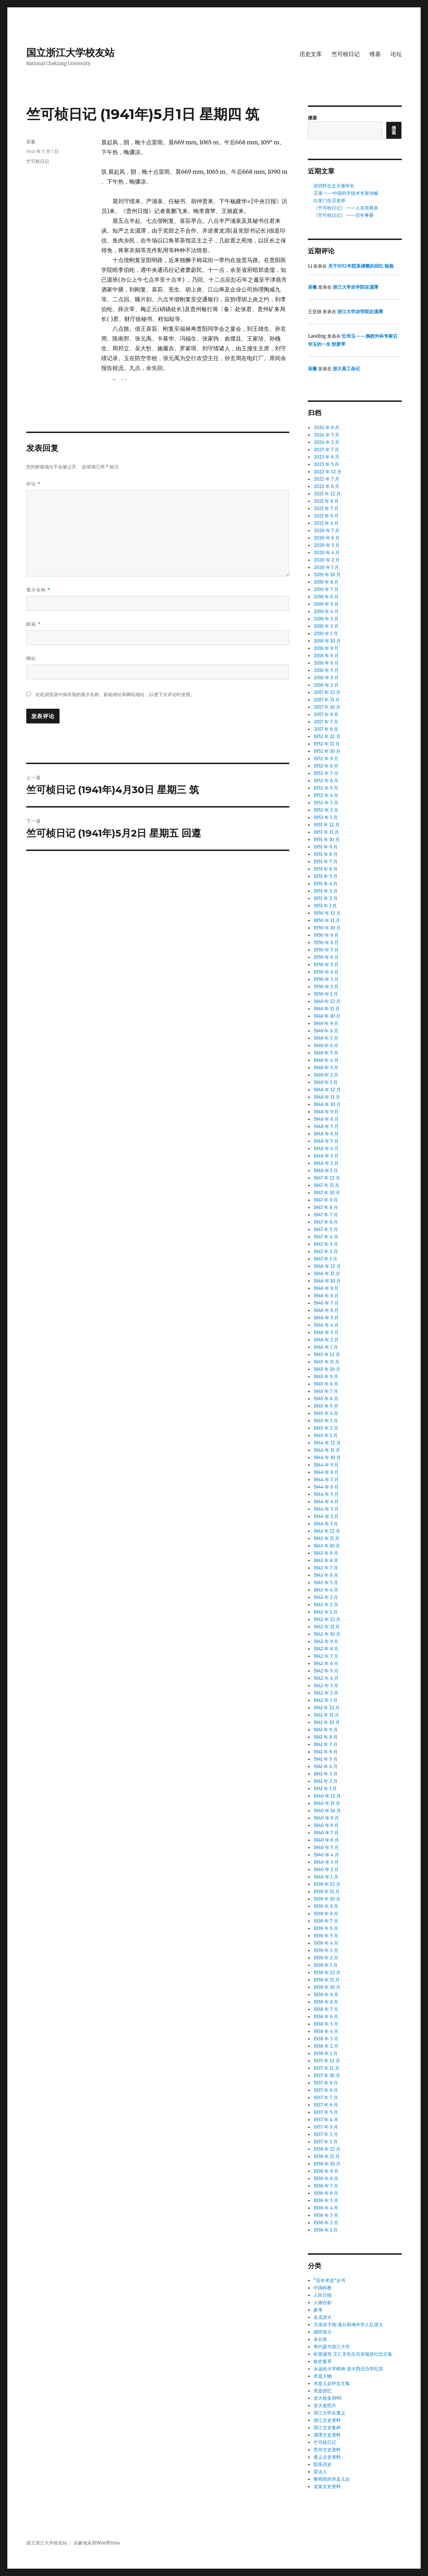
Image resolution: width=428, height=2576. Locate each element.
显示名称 (38, 590)
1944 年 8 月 (326, 1472)
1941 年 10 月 (326, 1722)
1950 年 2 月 (326, 987)
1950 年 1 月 (325, 994)
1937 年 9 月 (325, 2083)
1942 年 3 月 (325, 1686)
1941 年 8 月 (325, 1737)
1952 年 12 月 (326, 737)
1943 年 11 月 (326, 1538)
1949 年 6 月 (325, 1046)
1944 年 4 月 (326, 1502)
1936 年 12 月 (326, 2149)
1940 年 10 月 (327, 1811)
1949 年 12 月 (326, 1001)
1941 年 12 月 (326, 1708)
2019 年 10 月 (326, 575)
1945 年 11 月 (326, 1362)
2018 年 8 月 (326, 656)
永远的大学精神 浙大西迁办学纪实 (348, 2369)
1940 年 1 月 (325, 1877)
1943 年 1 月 (325, 1612)
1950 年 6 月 (326, 957)
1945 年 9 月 (325, 1377)
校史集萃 (322, 2361)
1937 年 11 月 (326, 2068)
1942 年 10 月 (326, 1634)
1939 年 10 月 (326, 1899)
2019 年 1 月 (325, 634)
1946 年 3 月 (325, 1332)
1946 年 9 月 (326, 1288)
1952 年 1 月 (325, 817)
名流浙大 (322, 2317)
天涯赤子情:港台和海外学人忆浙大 (348, 2325)
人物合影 (322, 2303)
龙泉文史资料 (327, 2486)
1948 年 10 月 (326, 1104)
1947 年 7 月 (325, 1215)
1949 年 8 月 (325, 1031)
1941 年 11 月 (326, 1715)
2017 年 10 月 (326, 707)
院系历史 (322, 2464)
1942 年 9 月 (325, 1641)
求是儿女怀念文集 (331, 2383)
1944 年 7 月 (325, 1480)
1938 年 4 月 (325, 2031)
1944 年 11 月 (326, 1450)
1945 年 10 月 (326, 1369)
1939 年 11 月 (326, 1892)
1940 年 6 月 (326, 1840)
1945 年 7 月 (325, 1391)
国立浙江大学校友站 (70, 53)
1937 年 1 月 (325, 2142)
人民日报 (322, 2295)
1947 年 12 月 (326, 1178)
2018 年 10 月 (327, 641)
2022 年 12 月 (327, 472)
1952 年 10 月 (326, 751)
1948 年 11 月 (326, 1097)
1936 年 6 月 (325, 2193)
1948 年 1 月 (325, 1171)
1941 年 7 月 (325, 1744)
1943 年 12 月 (326, 1531)
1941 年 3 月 (325, 1774)
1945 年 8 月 (325, 1384)
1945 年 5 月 (325, 1406)
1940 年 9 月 (326, 1818)
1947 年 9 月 (325, 1200)
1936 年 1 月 (325, 2230)
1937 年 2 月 (325, 2134)
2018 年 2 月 (326, 685)
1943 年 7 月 (325, 1568)
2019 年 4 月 (326, 611)
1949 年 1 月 (325, 1082)
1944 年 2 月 (326, 1516)
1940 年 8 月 (326, 1825)
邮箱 (33, 624)
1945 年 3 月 (325, 1421)
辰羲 (30, 141)
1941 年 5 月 (325, 1759)
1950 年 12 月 (326, 913)
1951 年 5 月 (325, 876)
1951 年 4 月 (325, 884)
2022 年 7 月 (326, 479)
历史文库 (310, 54)
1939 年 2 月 (325, 1958)
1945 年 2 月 (325, 1428)
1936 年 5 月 (325, 2201)
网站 (31, 658)
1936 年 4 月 (325, 2208)
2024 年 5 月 (326, 435)
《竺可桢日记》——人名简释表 (345, 208)
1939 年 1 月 (325, 1965)
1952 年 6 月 (325, 781)
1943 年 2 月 (325, 1605)
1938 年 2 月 (325, 2046)
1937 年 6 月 (325, 2105)
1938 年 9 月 (325, 1995)
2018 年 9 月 (326, 648)
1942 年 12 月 (326, 1619)
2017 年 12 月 (326, 692)
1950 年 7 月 (325, 950)
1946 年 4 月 (326, 1325)
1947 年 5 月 (325, 1229)
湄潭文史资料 (327, 2435)
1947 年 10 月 (326, 1193)
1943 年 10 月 (326, 1546)
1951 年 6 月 (325, 869)
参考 (318, 2310)
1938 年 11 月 (326, 1980)
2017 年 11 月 (326, 700)
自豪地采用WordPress (97, 2543)
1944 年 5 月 (326, 1494)
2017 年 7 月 (325, 722)
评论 (33, 484)
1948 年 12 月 (326, 1090)
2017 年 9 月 (325, 714)
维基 (375, 54)
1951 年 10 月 (326, 840)
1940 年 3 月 (326, 1862)
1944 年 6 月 (326, 1487)
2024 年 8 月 (326, 428)
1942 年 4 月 (325, 1678)
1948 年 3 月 (325, 1156)
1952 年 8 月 (325, 766)
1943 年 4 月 (325, 1590)
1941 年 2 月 (325, 1781)
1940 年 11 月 (326, 1803)
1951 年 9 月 (325, 847)
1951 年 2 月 (325, 898)
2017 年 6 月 (325, 729)
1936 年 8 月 (325, 2179)
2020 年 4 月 (326, 553)
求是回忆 (322, 2391)
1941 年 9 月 (325, 1730)
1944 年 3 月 (326, 1509)
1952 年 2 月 (325, 810)
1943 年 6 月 (325, 1575)
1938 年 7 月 (325, 2009)
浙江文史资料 (327, 2420)
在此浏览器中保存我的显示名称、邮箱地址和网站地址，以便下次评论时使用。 (115, 695)
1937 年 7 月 (325, 2098)
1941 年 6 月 (325, 1752)
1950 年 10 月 (327, 928)
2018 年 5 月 (325, 670)
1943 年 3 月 (325, 1597)
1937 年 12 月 (326, 2061)
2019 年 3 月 (325, 619)
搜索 (312, 118)
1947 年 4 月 (325, 1237)
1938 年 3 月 (325, 2039)
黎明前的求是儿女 (331, 2479)
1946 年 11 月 (326, 1274)
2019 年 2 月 (325, 626)
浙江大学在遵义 (329, 2413)
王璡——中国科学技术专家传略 (345, 193)
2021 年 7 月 (325, 508)
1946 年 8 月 (326, 1296)
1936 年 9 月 (325, 2171)
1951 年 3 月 (325, 891)
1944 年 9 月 (326, 1465)
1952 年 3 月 (325, 803)
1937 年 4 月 (325, 2120)
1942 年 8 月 (325, 1649)
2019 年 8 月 (325, 582)
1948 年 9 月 (326, 1112)
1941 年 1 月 (325, 1789)
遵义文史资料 (327, 2457)
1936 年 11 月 (326, 2156)
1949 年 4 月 (325, 1060)
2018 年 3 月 (325, 678)
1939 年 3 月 (325, 1950)
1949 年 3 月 (325, 1068)
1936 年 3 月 (325, 2215)
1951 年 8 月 (325, 854)
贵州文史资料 (327, 2450)
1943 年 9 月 (325, 1553)
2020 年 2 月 (326, 560)
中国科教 (322, 2288)
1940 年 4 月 (326, 1855)
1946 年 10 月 (326, 1281)
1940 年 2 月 (326, 1870)
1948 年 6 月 (326, 1134)
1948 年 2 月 (325, 1163)
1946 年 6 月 (326, 1310)
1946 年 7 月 (325, 1303)
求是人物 (322, 2376)
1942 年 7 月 (325, 1656)
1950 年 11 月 (326, 920)
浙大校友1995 (327, 2398)
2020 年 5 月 (326, 545)
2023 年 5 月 (326, 464)
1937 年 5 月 (325, 2112)
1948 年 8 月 (326, 1119)
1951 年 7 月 (325, 862)
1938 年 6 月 (325, 2017)
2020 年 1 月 (326, 567)
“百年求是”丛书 (329, 2280)
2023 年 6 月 (326, 457)
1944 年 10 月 (327, 1458)
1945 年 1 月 (325, 1435)
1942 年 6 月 (325, 1664)
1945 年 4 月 (325, 1413)
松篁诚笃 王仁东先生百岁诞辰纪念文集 (352, 2354)
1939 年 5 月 (325, 1936)
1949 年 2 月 (325, 1075)
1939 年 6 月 (325, 1928)
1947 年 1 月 (325, 1259)
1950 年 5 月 (325, 965)
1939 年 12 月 (326, 1884)
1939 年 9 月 (325, 1906)
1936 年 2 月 (325, 2223)
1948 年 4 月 (326, 1149)
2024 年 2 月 (326, 442)
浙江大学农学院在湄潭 (355, 287)
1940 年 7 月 (326, 1833)
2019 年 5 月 (325, 604)
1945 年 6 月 (325, 1399)
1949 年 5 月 (325, 1053)
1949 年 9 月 (325, 1023)
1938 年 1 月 (325, 2053)
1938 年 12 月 (326, 1973)
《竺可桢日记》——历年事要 (343, 215)
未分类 (320, 2339)
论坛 (396, 54)
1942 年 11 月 (326, 1627)
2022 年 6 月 (326, 486)
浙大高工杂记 (346, 369)
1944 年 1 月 (325, 1524)
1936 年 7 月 (325, 2186)
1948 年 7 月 (325, 1126)
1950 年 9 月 (326, 935)
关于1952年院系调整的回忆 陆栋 (361, 266)
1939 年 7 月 (325, 1921)
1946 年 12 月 (326, 1266)
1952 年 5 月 (325, 788)
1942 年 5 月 (325, 1671)
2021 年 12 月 (326, 494)
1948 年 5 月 (325, 1141)
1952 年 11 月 (326, 744)
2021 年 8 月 (326, 501)
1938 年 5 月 (325, 2024)
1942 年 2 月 (325, 1693)
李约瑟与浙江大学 (331, 2347)
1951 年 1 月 (325, 906)
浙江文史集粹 (327, 2428)
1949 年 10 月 (326, 1016)
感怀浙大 (322, 2332)
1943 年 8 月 (325, 1561)
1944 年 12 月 (326, 1443)
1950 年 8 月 (326, 943)
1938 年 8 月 (325, 2002)
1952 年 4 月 (325, 795)
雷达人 (320, 2472)
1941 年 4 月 (325, 1767)
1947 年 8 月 (325, 1207)
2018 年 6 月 (326, 663)
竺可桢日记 (346, 54)
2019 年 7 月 (325, 589)
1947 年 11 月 (326, 1185)
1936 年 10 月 (326, 2164)
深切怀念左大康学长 (333, 186)
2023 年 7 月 (326, 450)
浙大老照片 (324, 2406)
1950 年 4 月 (326, 972)
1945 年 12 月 (326, 1355)
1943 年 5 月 (325, 1583)
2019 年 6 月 (326, 597)
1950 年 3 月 (325, 979)
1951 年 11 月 (326, 832)
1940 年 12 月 (327, 1796)
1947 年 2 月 (325, 1252)
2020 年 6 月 (326, 538)
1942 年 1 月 (325, 1700)
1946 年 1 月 (325, 1347)
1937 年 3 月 (325, 2127)
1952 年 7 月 (325, 773)
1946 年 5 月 (325, 1318)
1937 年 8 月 (325, 2090)
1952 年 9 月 (325, 759)
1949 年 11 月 (326, 1009)
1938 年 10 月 (326, 1987)
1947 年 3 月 (325, 1244)
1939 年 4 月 (325, 1943)
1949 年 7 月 (325, 1038)
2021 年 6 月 (326, 516)
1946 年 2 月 (326, 1340)
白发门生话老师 (329, 201)
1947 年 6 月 (325, 1222)
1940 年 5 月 (326, 1847)
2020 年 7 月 (326, 531)
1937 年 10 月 (326, 2076)
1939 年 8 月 (325, 1914)
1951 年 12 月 (326, 825)
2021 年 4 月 (326, 523)
